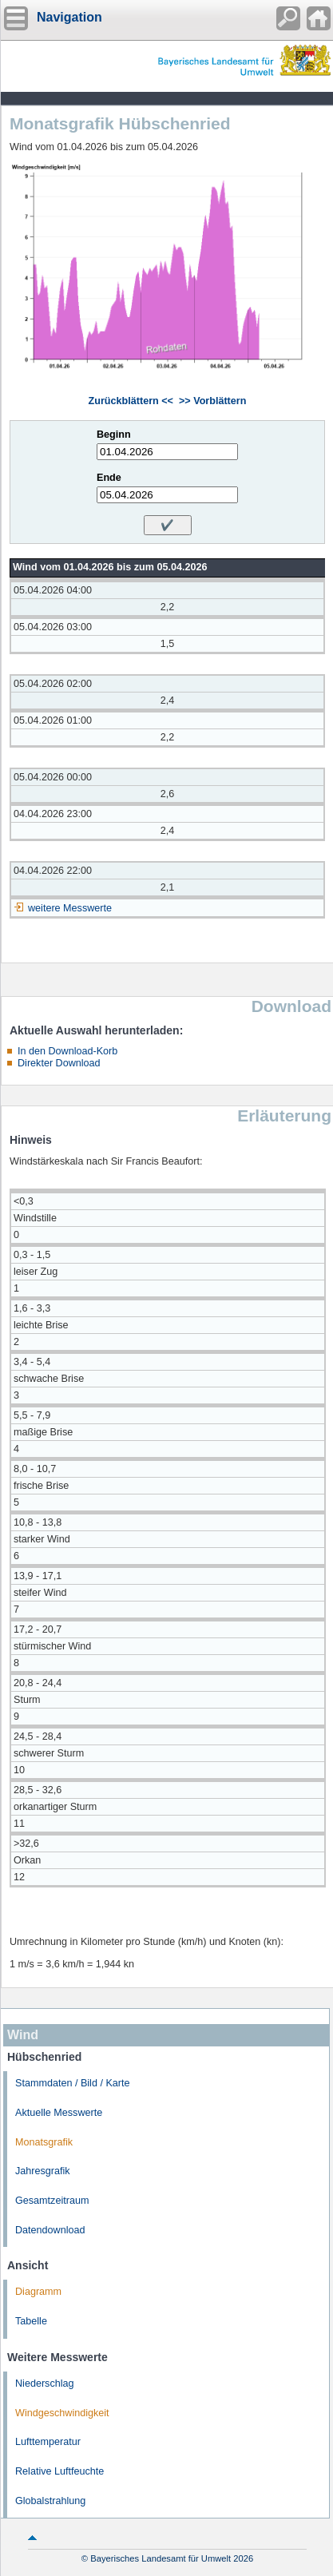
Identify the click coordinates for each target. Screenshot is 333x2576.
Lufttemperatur (48, 2441)
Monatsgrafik (44, 2142)
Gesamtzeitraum (52, 2200)
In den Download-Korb (67, 1051)
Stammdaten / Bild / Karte (72, 2083)
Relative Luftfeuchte (59, 2471)
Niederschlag (44, 2383)
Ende (109, 477)
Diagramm (38, 2291)
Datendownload (50, 2230)
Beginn (114, 434)
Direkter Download (59, 1063)
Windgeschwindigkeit (62, 2413)
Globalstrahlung (50, 2501)
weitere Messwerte (70, 908)
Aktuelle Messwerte (58, 2112)
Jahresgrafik (42, 2171)
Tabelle (31, 2321)
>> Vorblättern (212, 401)
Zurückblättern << (131, 401)
